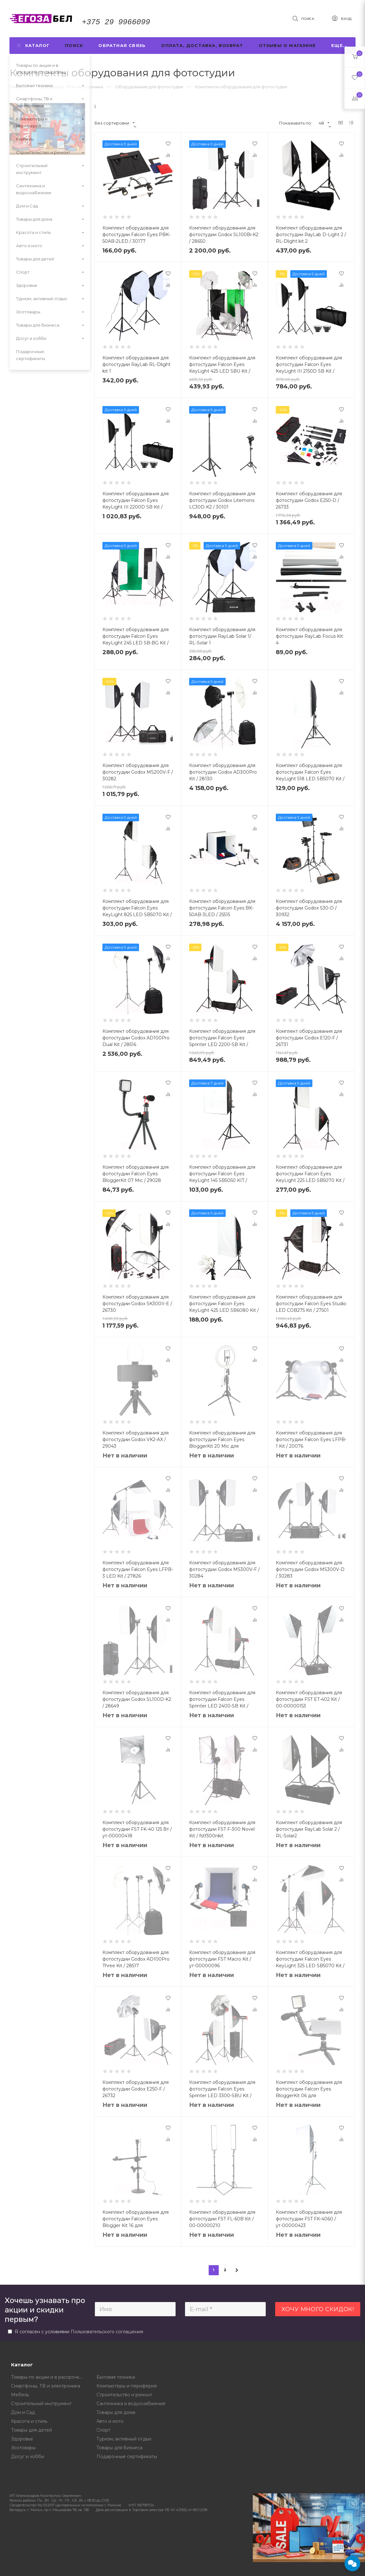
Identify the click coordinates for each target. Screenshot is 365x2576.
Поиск (74, 45)
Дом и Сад (23, 2412)
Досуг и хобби (27, 2456)
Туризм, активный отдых (123, 2439)
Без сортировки (115, 122)
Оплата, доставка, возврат (202, 45)
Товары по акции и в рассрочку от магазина (49, 2377)
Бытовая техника (115, 2377)
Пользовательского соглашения (107, 2332)
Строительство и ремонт (124, 2395)
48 (324, 122)
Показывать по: (295, 122)
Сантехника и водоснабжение (130, 2403)
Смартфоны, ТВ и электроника (45, 2386)
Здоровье (22, 2439)
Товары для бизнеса (119, 2448)
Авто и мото (110, 2421)
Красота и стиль (29, 2421)
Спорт (103, 2430)
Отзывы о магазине (287, 45)
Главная (17, 86)
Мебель (20, 2395)
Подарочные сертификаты (126, 2456)
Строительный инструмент (41, 2403)
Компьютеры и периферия (126, 2386)
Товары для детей (31, 2430)
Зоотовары (23, 2448)
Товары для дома (115, 2412)
